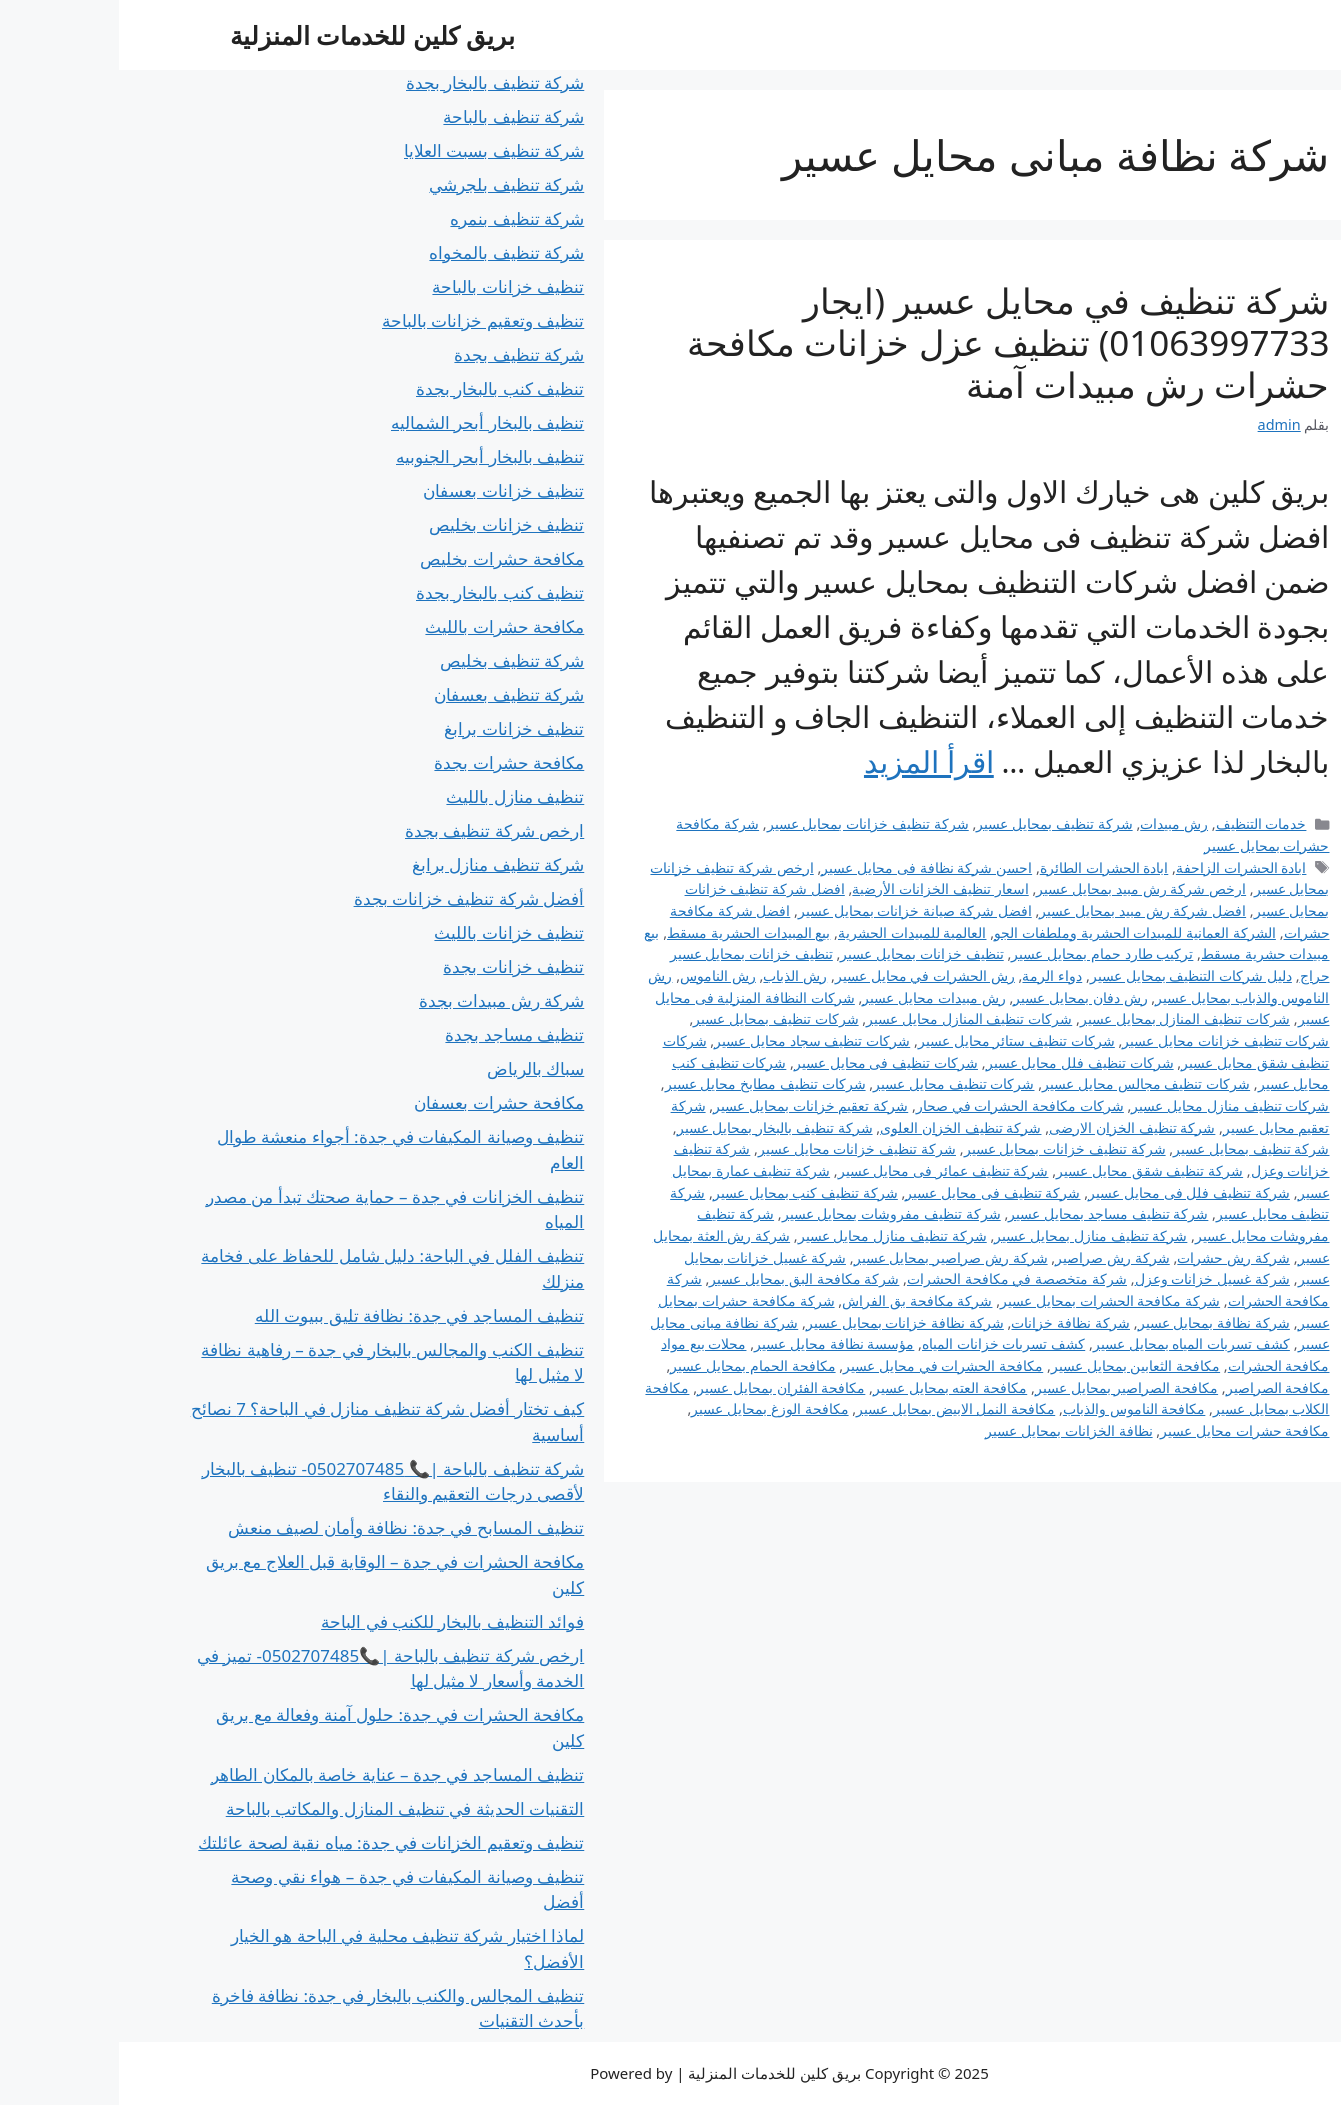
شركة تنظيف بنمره (398, 218)
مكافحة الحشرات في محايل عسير (824, 1365)
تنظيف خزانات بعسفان (384, 490)
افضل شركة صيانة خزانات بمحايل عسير (796, 910)
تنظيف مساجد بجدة (395, 1034)
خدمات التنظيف (1142, 823)
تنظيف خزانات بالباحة (389, 286)
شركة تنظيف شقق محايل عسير (1030, 1170)
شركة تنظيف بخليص (393, 660)
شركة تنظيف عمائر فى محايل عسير (824, 1170)
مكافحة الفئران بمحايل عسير (662, 1387)
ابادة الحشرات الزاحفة (1122, 867)
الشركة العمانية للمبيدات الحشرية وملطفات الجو (1016, 932)
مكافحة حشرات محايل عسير (1125, 1430)
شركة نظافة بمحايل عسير (1095, 1322)
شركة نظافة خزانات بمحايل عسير (786, 1322)
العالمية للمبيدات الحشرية (793, 932)
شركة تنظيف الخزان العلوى (841, 1127)
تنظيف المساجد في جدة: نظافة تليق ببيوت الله (301, 1315)
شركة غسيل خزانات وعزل (1093, 1278)
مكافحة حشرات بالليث (385, 626)
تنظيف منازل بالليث (396, 796)
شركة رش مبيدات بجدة (382, 1000)
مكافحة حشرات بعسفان (380, 1102)
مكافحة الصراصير (1159, 1387)
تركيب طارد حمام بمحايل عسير (983, 953)
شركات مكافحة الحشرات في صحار (901, 1105)
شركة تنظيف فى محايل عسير (873, 1192)
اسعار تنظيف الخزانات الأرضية (821, 888)
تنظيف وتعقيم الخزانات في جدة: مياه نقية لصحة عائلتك (272, 1842)
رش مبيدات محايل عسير (814, 997)
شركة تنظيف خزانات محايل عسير (738, 1148)
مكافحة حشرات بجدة (390, 762)
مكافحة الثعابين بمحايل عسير (1016, 1365)
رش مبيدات (1055, 823)
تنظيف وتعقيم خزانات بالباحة (364, 320)
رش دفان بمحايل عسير (961, 997)
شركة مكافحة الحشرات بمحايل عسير (991, 1300)
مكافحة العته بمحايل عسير (831, 1387)
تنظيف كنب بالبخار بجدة (381, 388)
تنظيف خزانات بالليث (390, 932)
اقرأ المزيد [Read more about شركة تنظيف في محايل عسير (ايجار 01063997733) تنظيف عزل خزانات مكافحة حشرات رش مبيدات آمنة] (810, 761)
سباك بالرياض (416, 1068)
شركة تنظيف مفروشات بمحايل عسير (772, 1213)
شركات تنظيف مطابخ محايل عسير (646, 1083)
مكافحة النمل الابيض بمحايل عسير (836, 1408)
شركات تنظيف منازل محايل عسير (1111, 1105)
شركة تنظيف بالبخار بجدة (376, 82)
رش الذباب (676, 975)
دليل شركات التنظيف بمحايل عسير (1072, 975)
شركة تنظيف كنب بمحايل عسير (686, 1192)
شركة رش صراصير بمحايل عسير (832, 1257)
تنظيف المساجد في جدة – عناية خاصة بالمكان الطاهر (278, 1774)
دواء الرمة (933, 975)
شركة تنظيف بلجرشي (387, 184)
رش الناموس (599, 975)
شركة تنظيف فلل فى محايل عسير (1070, 1192)
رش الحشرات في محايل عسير (806, 975)
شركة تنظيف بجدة (400, 354)
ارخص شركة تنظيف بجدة (375, 830)
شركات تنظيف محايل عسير (834, 1083)
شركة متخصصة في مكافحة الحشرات (898, 1278)
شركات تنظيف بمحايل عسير (656, 1018)
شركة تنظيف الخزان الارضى (1013, 1127)
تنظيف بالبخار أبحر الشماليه (368, 422)
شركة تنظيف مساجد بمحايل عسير (989, 1213)
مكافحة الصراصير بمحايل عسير (1007, 1387)
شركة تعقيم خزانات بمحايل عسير (691, 1105)
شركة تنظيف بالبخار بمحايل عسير (656, 1127)
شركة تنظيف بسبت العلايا (375, 150)
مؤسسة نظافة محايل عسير (715, 1343)
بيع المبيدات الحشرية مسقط (629, 932)
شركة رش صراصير (993, 1257)
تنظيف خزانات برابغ (395, 728)
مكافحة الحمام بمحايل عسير (633, 1365)
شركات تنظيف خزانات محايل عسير (1106, 1040)
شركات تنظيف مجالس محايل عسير (1027, 1083)
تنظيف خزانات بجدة (394, 966)
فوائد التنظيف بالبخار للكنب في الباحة (333, 1621)
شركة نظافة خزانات (951, 1322)
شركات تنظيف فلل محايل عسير (961, 1062)
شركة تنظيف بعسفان (390, 694)
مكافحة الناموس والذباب (1015, 1408)
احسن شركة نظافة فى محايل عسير (807, 867)
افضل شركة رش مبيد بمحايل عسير (1023, 910)
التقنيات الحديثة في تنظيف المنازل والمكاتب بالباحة (286, 1808)
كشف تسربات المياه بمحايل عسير (1072, 1343)
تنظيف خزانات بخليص (387, 524)
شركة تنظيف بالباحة (394, 116)
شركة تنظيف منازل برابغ (379, 864)
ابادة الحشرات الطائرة (985, 867)
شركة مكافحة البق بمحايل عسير (685, 1278)
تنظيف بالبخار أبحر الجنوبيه (371, 456)
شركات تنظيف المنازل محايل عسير (850, 1018)
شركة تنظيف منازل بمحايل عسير (971, 1235)
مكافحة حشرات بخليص (383, 558)
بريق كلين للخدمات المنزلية (254, 35)
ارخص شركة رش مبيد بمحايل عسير (1022, 888)
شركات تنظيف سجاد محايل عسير (693, 1040)
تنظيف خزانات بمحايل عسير (802, 953)
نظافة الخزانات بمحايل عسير (949, 1430)
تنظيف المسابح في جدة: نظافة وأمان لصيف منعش (287, 1527)
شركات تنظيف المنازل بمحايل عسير (1066, 1018)
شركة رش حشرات (1114, 1257)
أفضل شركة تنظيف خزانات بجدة (350, 898)
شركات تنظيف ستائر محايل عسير (897, 1040)
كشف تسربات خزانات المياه (884, 1343)
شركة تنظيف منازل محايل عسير (773, 1235)
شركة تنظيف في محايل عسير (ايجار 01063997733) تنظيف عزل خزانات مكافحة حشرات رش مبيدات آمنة (889, 342)
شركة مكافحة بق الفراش (798, 1300)
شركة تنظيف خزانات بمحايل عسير (749, 823)
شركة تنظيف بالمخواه (387, 252)
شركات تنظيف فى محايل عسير (767, 1062)
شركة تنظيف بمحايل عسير (935, 823)
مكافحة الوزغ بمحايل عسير (650, 1408)
